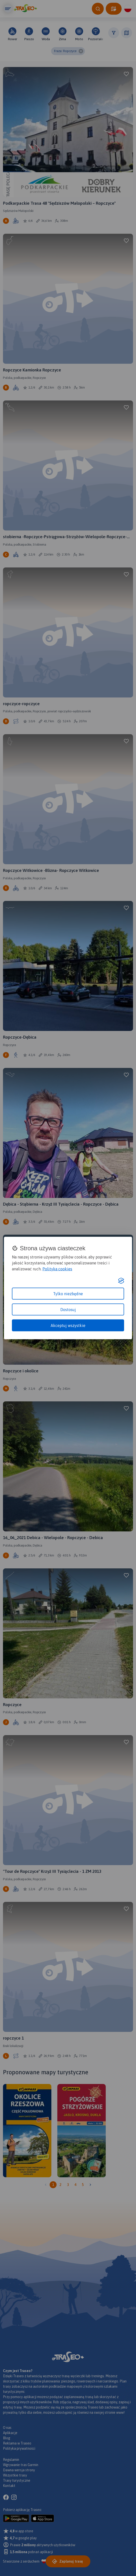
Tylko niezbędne (68, 1293)
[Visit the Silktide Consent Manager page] (121, 1281)
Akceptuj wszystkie (68, 1325)
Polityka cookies (57, 1268)
